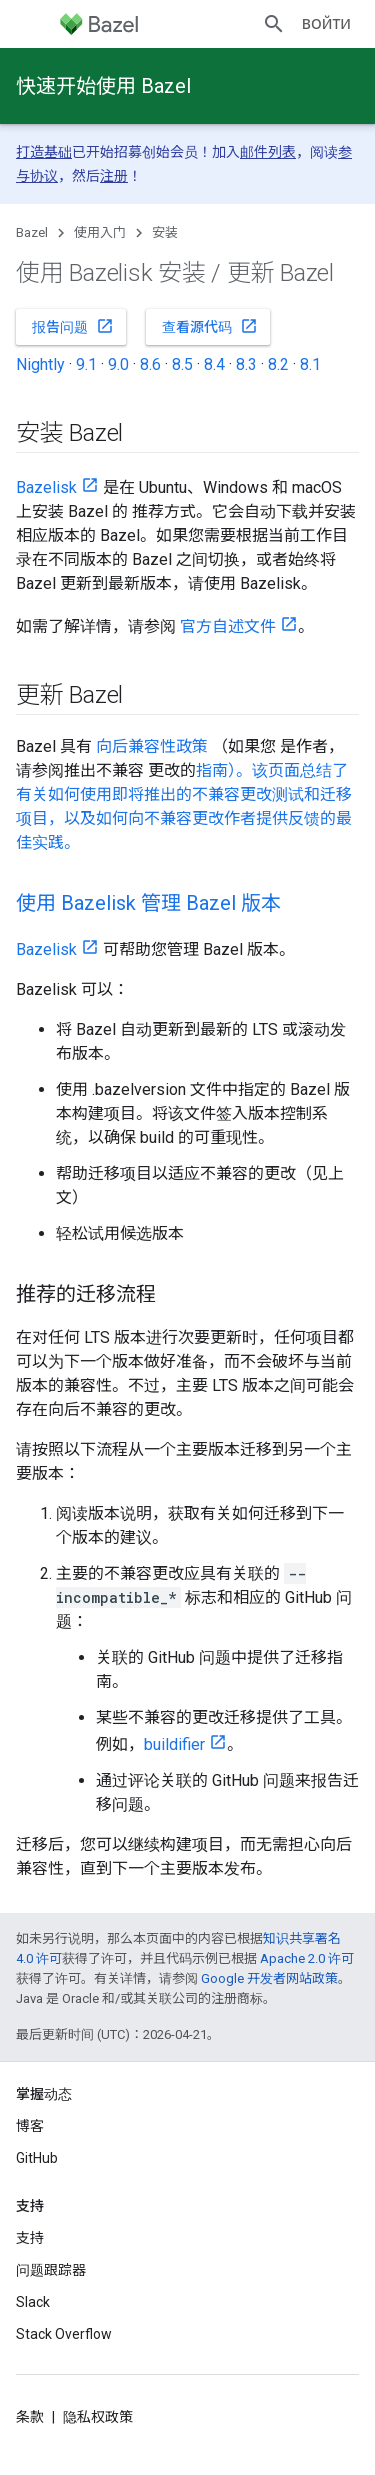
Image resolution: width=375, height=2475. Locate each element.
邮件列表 (268, 152)
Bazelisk (46, 487)
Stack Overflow (64, 2334)
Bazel (32, 232)
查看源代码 (210, 326)
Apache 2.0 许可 (307, 1958)
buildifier (174, 1744)
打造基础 (44, 152)
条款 (30, 2417)
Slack (33, 2302)
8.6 (150, 364)
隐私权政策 (98, 2417)
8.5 (182, 364)
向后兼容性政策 (152, 746)
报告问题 (73, 326)
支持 (30, 2238)
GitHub (37, 2158)
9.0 (118, 364)
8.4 (214, 364)
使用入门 (100, 232)
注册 (114, 176)
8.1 (310, 364)
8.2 (278, 364)
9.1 (86, 364)
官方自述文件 (228, 626)
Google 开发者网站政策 (269, 1978)
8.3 (246, 364)
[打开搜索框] (274, 24)
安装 (165, 232)
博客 (30, 2126)
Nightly (40, 364)
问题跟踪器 (51, 2270)
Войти (326, 24)
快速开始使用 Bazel (103, 86)
